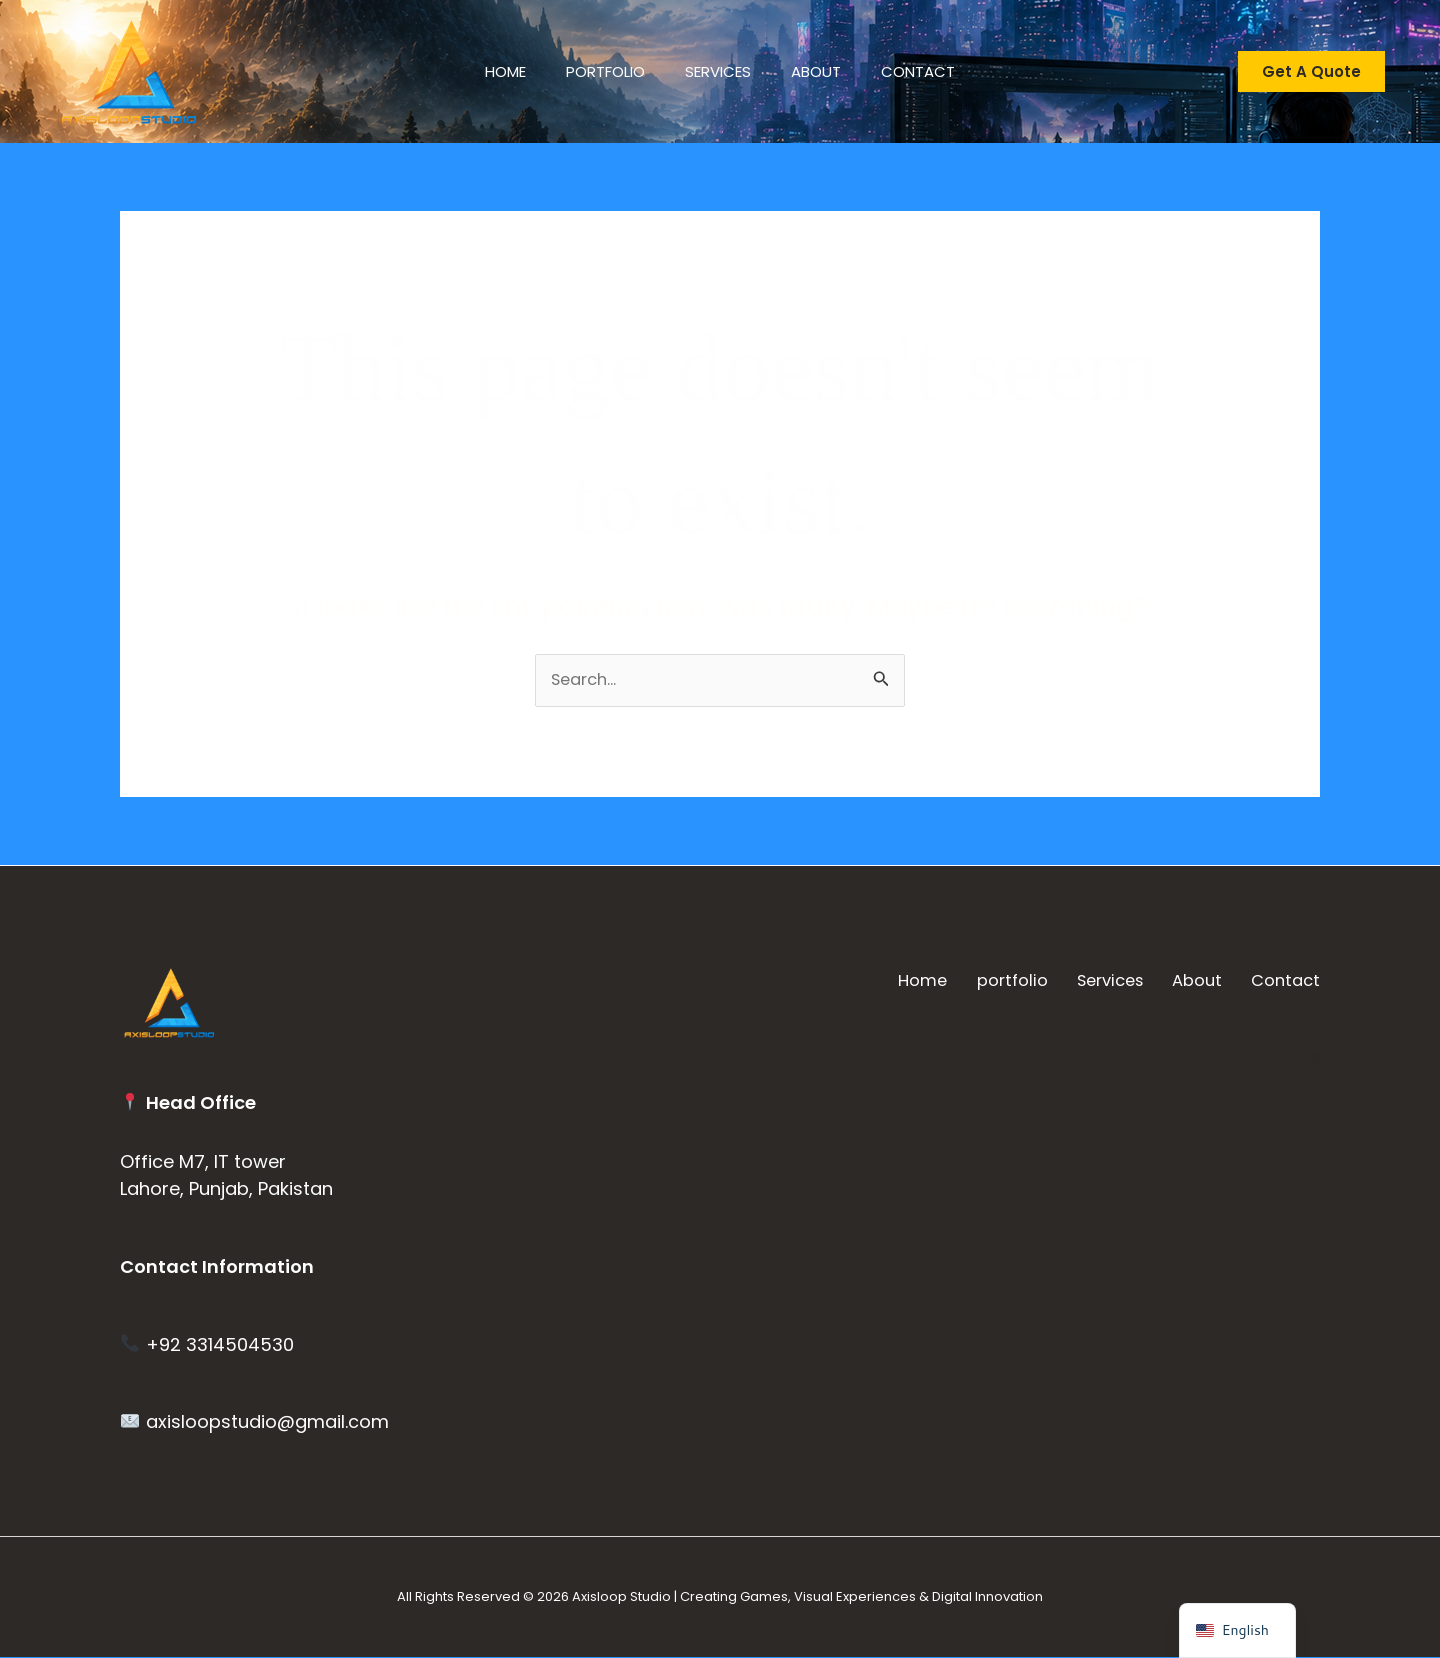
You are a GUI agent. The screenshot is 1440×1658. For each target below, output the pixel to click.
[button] (1311, 71)
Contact (938, 71)
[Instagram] (1311, 1059)
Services (718, 71)
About (826, 71)
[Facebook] (1253, 1059)
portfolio (595, 71)
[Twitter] (1137, 1059)
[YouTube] (1195, 1059)
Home (485, 71)
